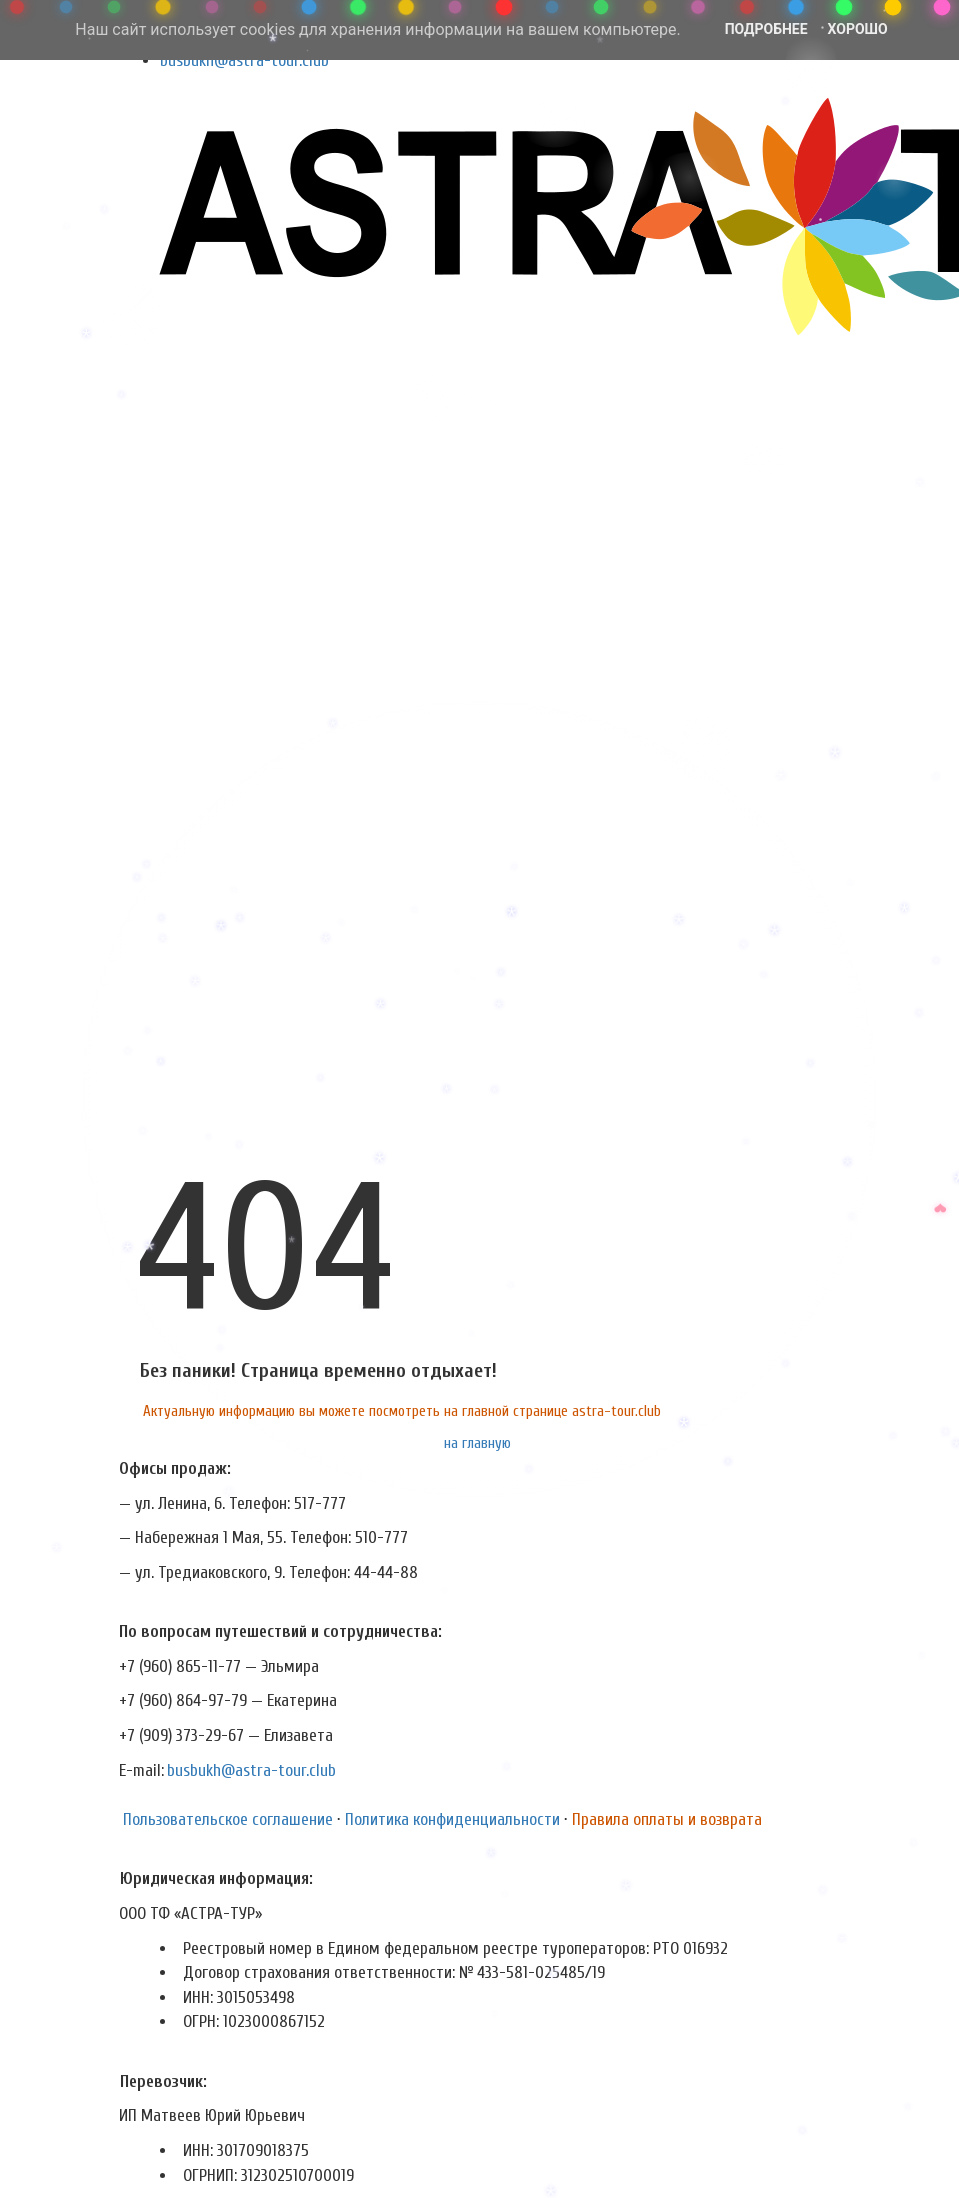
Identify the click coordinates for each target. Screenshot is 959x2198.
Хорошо (858, 29)
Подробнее (766, 29)
